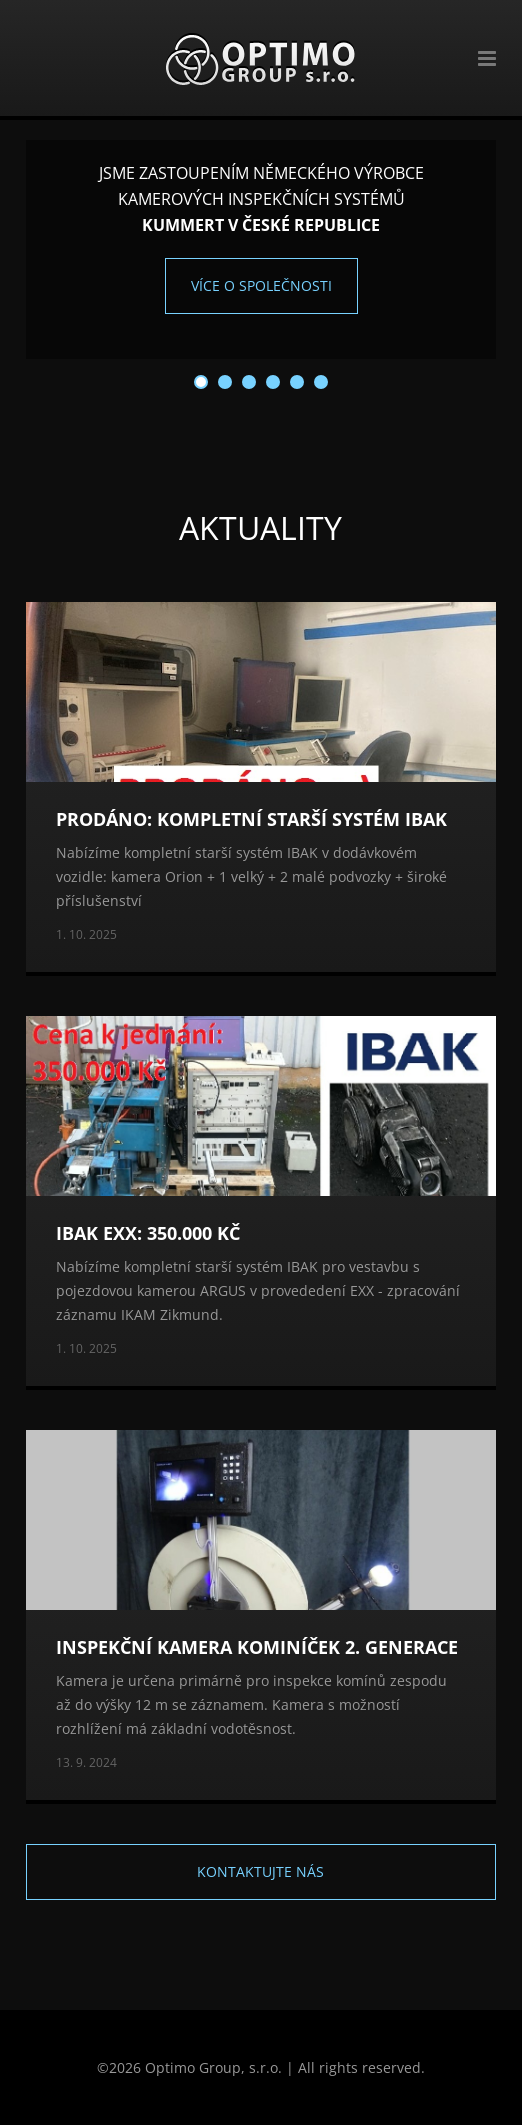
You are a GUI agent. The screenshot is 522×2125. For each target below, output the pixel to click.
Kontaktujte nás (260, 1871)
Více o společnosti (261, 285)
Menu (477, 58)
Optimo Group (260, 58)
